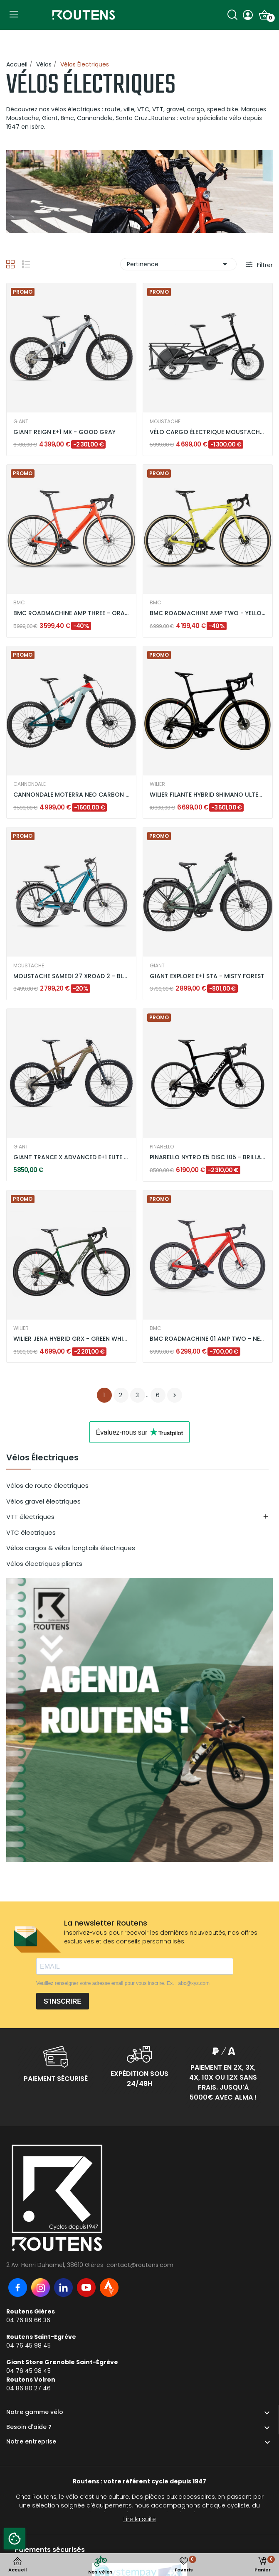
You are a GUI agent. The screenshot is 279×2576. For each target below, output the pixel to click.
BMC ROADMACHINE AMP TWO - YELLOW (208, 613)
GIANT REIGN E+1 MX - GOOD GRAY (64, 432)
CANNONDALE (29, 784)
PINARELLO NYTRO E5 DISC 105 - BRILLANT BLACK (208, 1157)
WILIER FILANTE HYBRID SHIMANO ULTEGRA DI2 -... (208, 795)
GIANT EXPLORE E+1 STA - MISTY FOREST (207, 976)
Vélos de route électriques (47, 1485)
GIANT (20, 421)
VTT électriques (30, 1516)
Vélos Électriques (42, 1458)
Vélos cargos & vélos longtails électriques (70, 1547)
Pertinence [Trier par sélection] (178, 264)
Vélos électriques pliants (44, 1563)
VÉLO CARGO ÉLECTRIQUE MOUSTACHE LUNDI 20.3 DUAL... (208, 432)
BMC (19, 602)
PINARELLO (162, 1146)
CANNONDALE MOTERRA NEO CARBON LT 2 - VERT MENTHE (71, 795)
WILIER (157, 784)
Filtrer (264, 265)
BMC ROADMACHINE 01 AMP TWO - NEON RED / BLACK (208, 1339)
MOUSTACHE (165, 421)
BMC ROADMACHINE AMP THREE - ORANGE (71, 613)
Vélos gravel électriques (43, 1501)
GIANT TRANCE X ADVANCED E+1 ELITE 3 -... (71, 1157)
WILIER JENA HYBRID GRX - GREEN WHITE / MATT (71, 1339)
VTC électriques (31, 1532)
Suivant (174, 1395)
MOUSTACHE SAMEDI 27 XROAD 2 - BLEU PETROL (71, 976)
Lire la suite (139, 2519)
